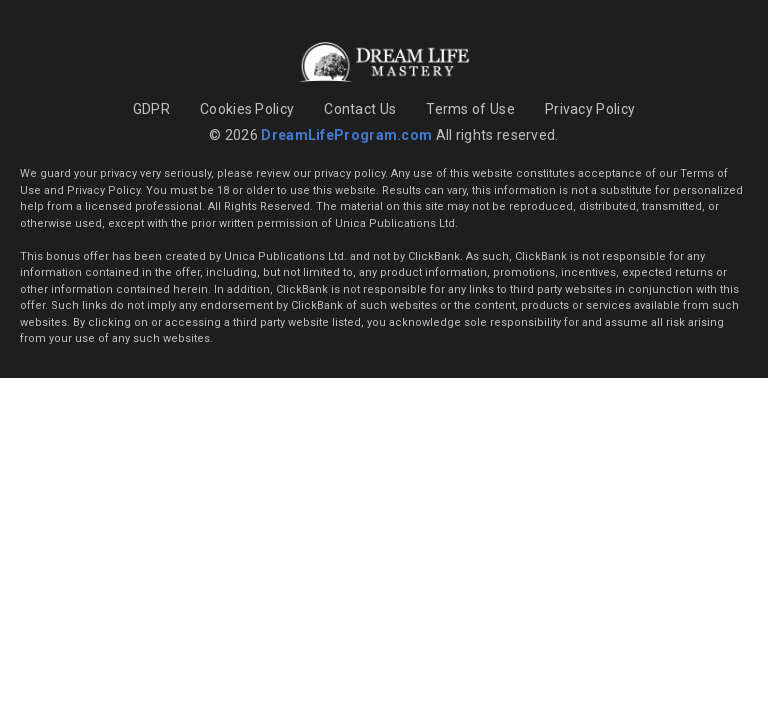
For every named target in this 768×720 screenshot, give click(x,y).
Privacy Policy (590, 109)
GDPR (151, 109)
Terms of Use (470, 109)
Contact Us (360, 109)
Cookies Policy (247, 109)
